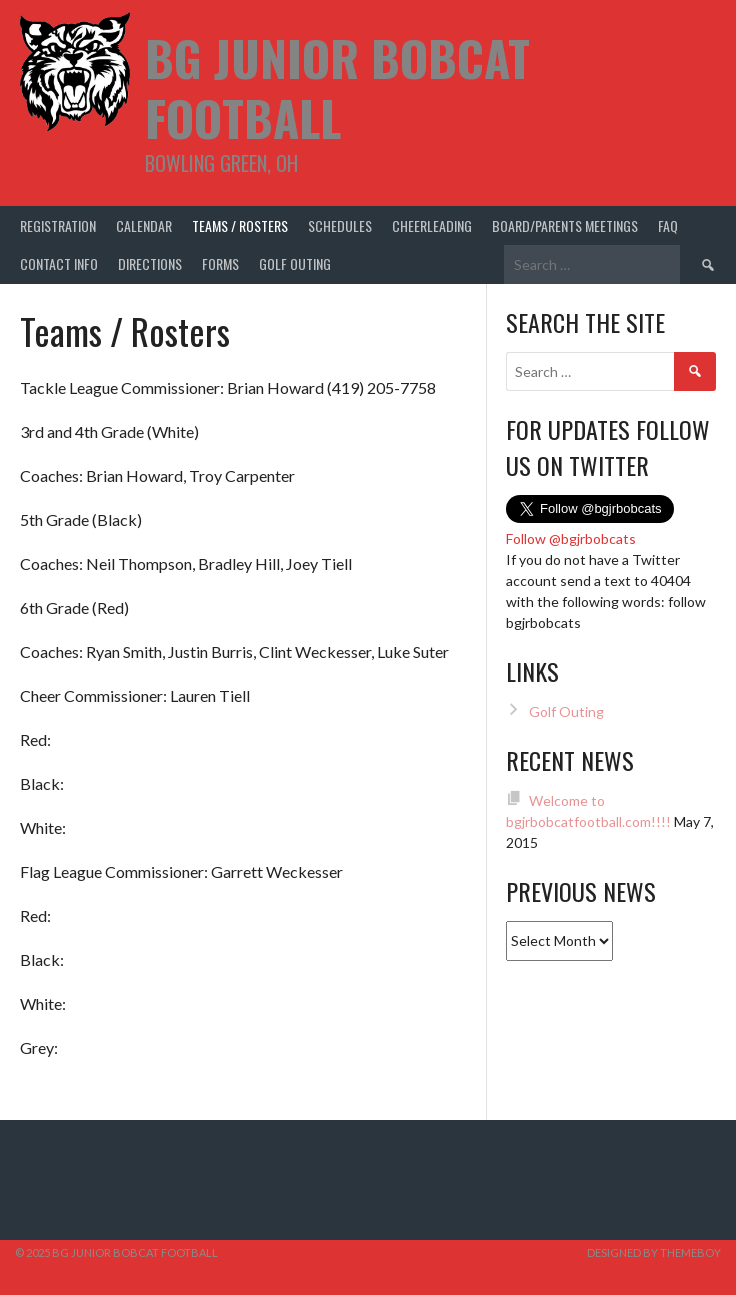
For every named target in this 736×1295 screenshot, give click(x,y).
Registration (58, 225)
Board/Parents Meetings (565, 225)
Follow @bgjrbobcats (571, 538)
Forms (220, 263)
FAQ (668, 225)
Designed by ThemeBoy (654, 1252)
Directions (150, 263)
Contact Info (59, 263)
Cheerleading (432, 225)
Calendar (144, 225)
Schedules (340, 225)
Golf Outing (295, 263)
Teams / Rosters (240, 225)
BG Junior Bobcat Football (337, 87)
